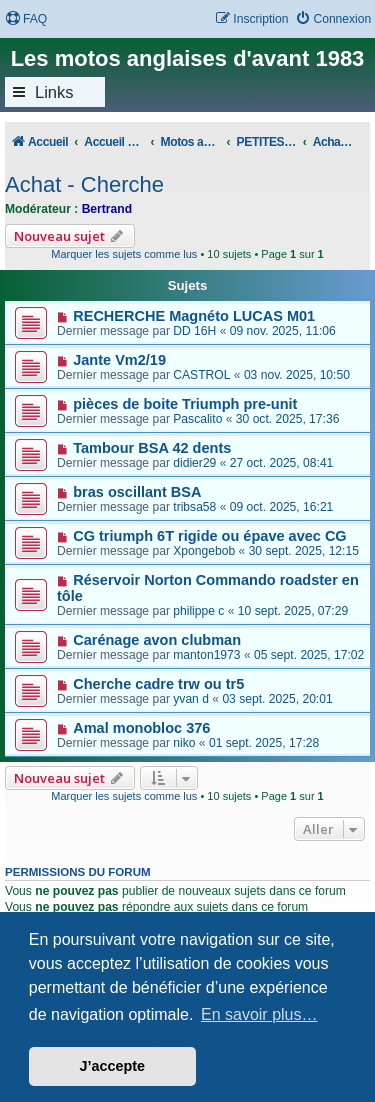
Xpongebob (204, 551)
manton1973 (206, 655)
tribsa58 (194, 507)
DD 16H (194, 331)
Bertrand (107, 209)
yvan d (191, 699)
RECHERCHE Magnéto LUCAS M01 (194, 316)
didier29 (194, 463)
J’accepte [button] (113, 1066)
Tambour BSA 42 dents (152, 448)
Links (54, 92)
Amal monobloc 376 (141, 728)
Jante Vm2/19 (119, 360)
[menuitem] (26, 19)
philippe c (198, 611)
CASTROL (201, 375)
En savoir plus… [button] (259, 1014)
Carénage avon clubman (157, 640)
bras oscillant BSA (137, 492)
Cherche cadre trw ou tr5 (158, 684)
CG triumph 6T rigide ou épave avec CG (209, 536)
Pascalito (197, 419)
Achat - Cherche (84, 184)
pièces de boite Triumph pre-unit (185, 404)
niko (184, 743)
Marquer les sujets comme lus (124, 254)
